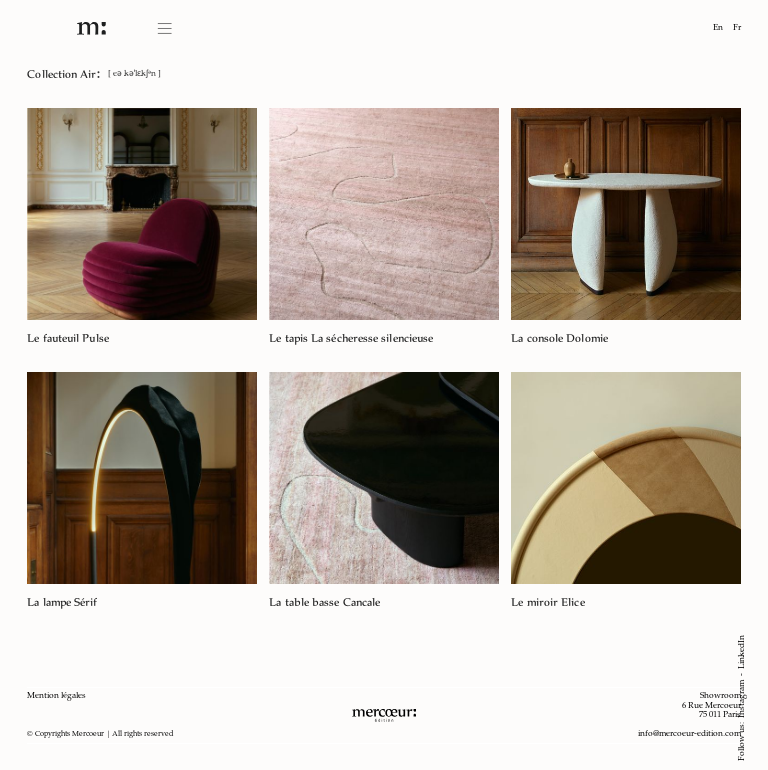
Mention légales (56, 696)
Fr (737, 28)
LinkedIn (742, 652)
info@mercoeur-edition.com (689, 734)
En (718, 28)
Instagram (742, 699)
